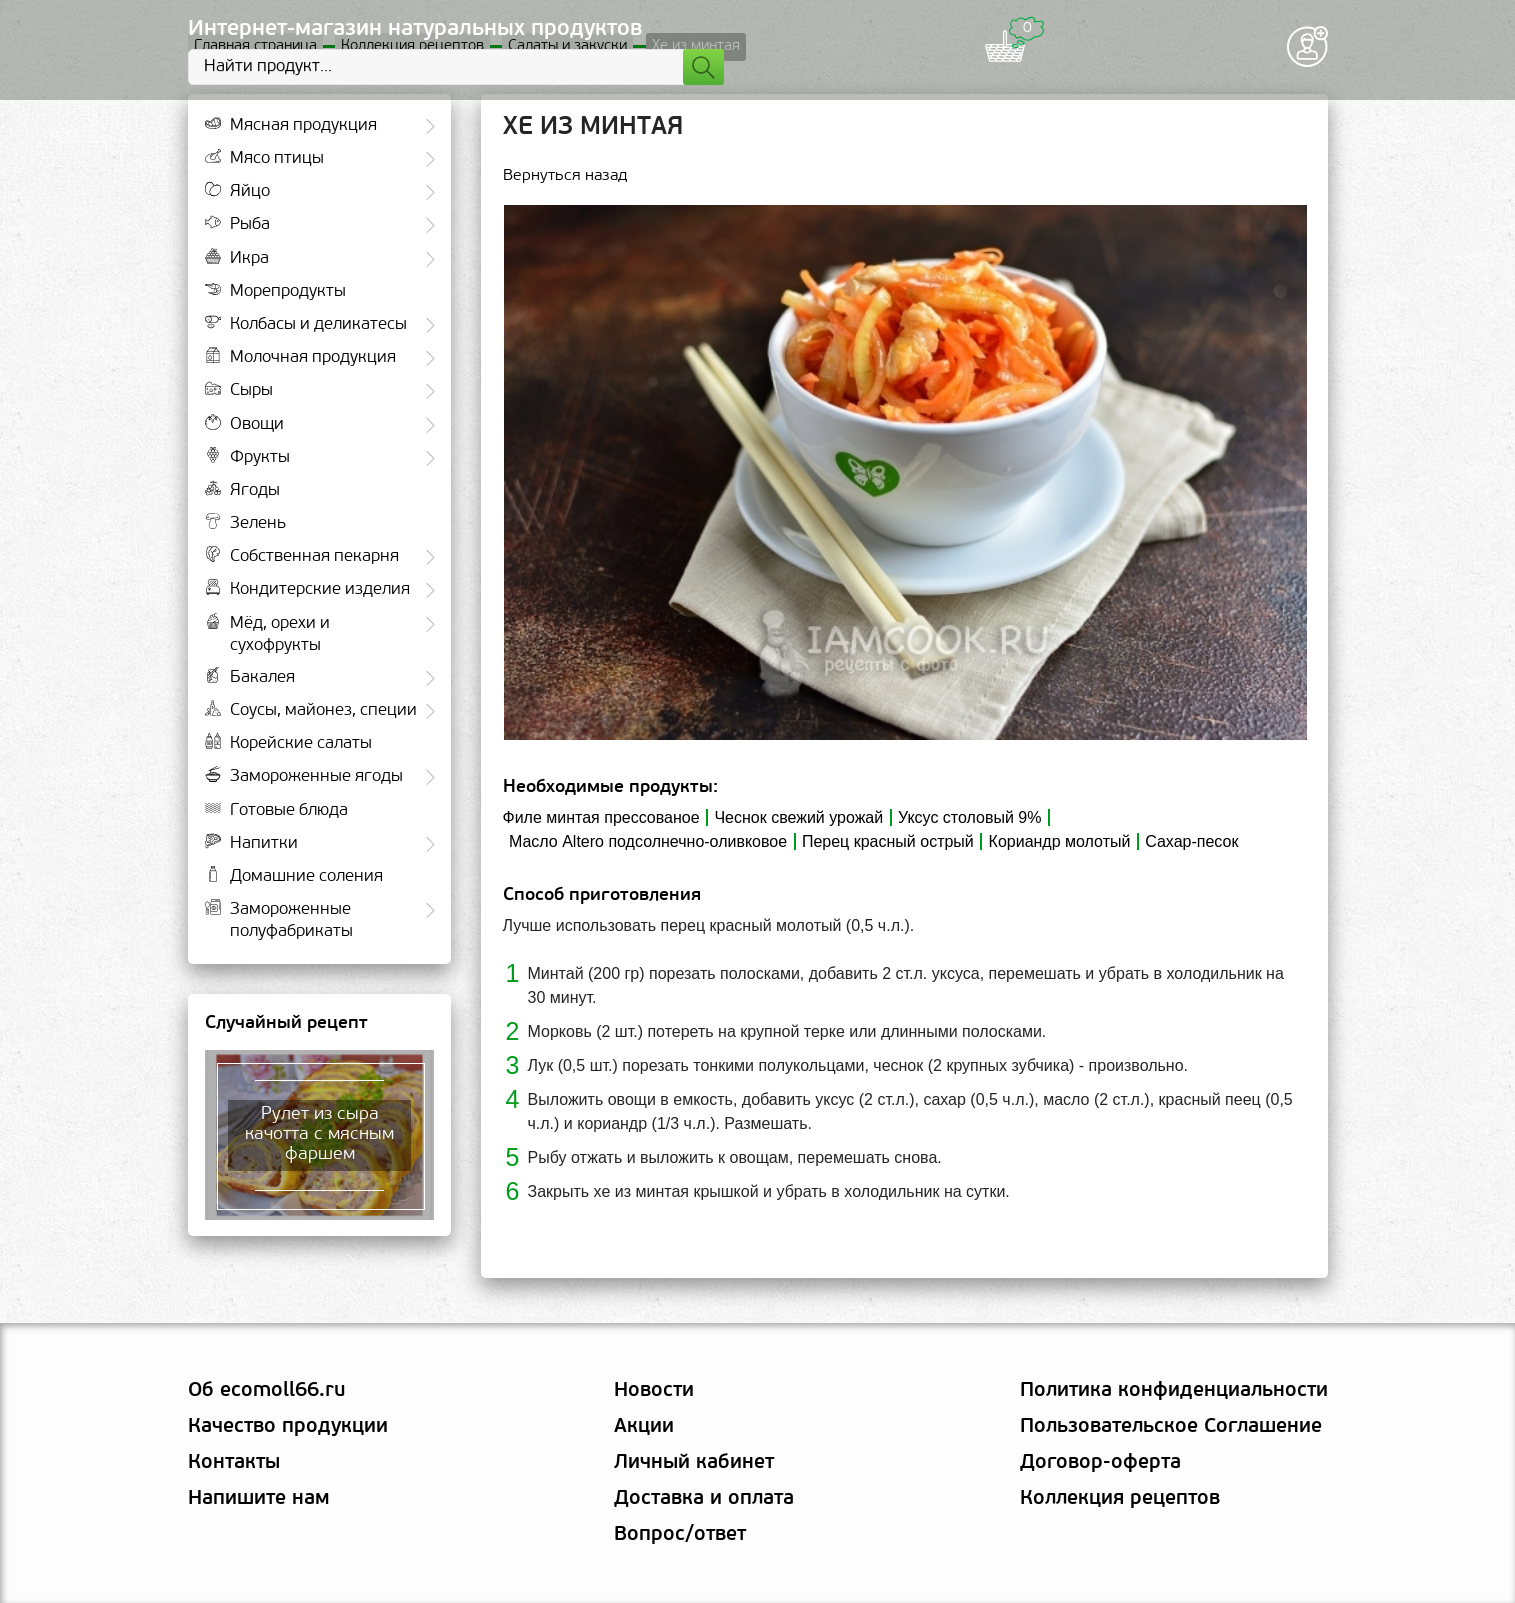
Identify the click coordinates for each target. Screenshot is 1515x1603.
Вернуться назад (565, 177)
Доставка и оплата (704, 1499)
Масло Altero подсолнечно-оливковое (648, 841)
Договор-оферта (1100, 1463)
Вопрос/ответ (680, 1535)
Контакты (234, 1463)
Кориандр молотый (1060, 841)
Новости (654, 1391)
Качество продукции (288, 1427)
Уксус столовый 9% (970, 817)
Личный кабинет (694, 1463)
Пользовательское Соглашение (1171, 1427)
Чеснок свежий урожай (798, 817)
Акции (644, 1427)
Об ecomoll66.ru (266, 1391)
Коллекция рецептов (1120, 1499)
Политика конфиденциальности (1174, 1391)
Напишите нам (259, 1499)
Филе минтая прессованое (601, 817)
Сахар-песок (1191, 841)
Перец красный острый (888, 841)
